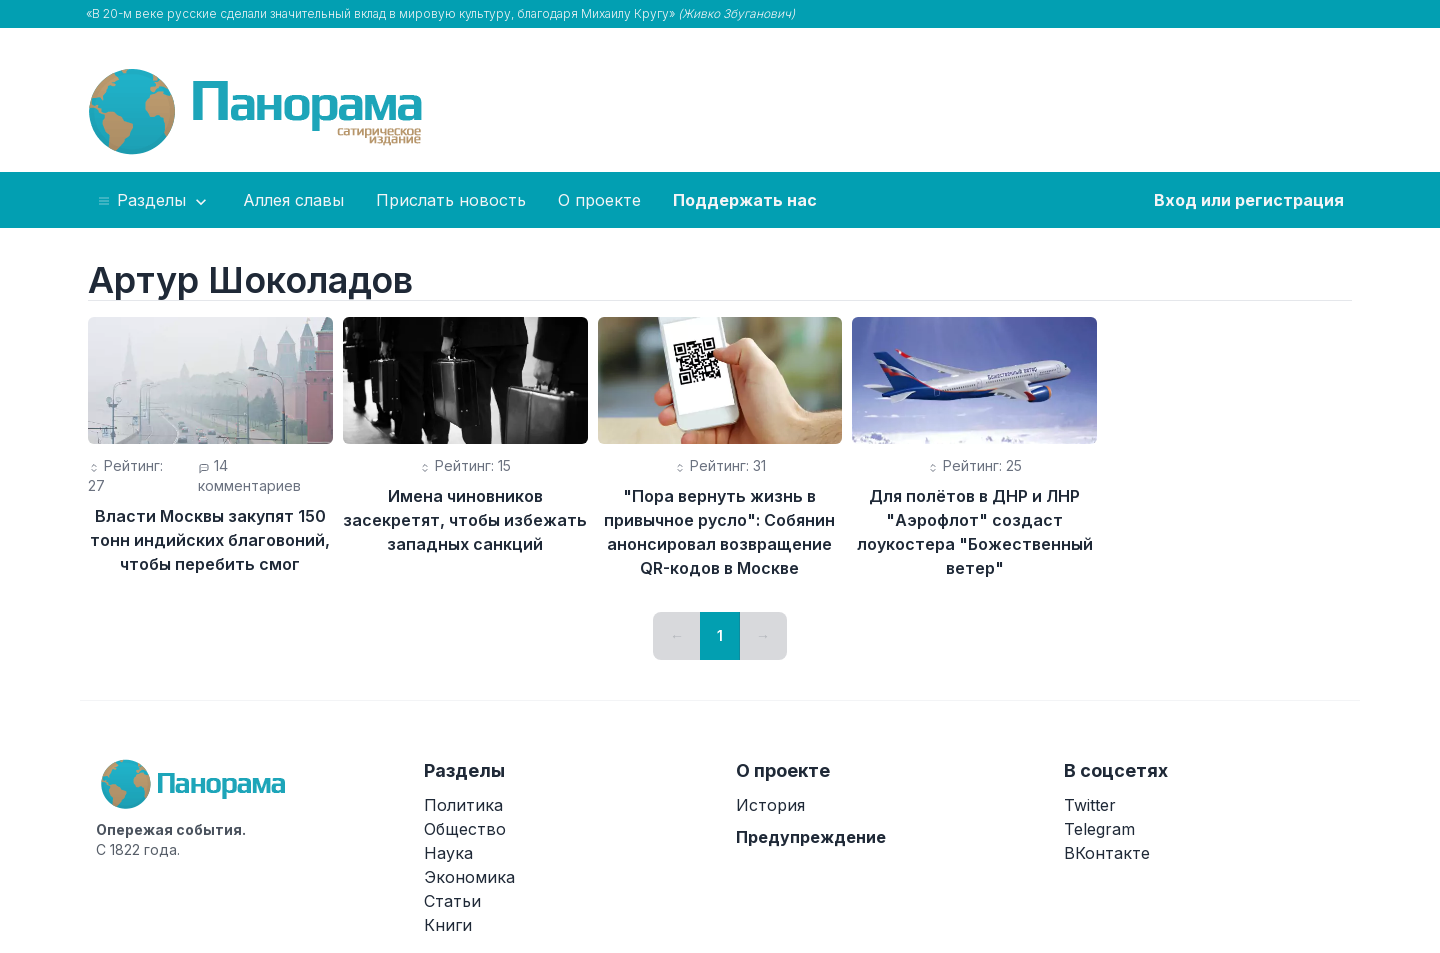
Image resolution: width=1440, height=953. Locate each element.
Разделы (153, 201)
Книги (448, 925)
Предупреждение (811, 837)
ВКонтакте (1107, 853)
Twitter (1090, 805)
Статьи (452, 901)
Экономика (469, 877)
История (770, 805)
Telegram (1099, 829)
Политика (463, 805)
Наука (448, 853)
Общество (465, 829)
